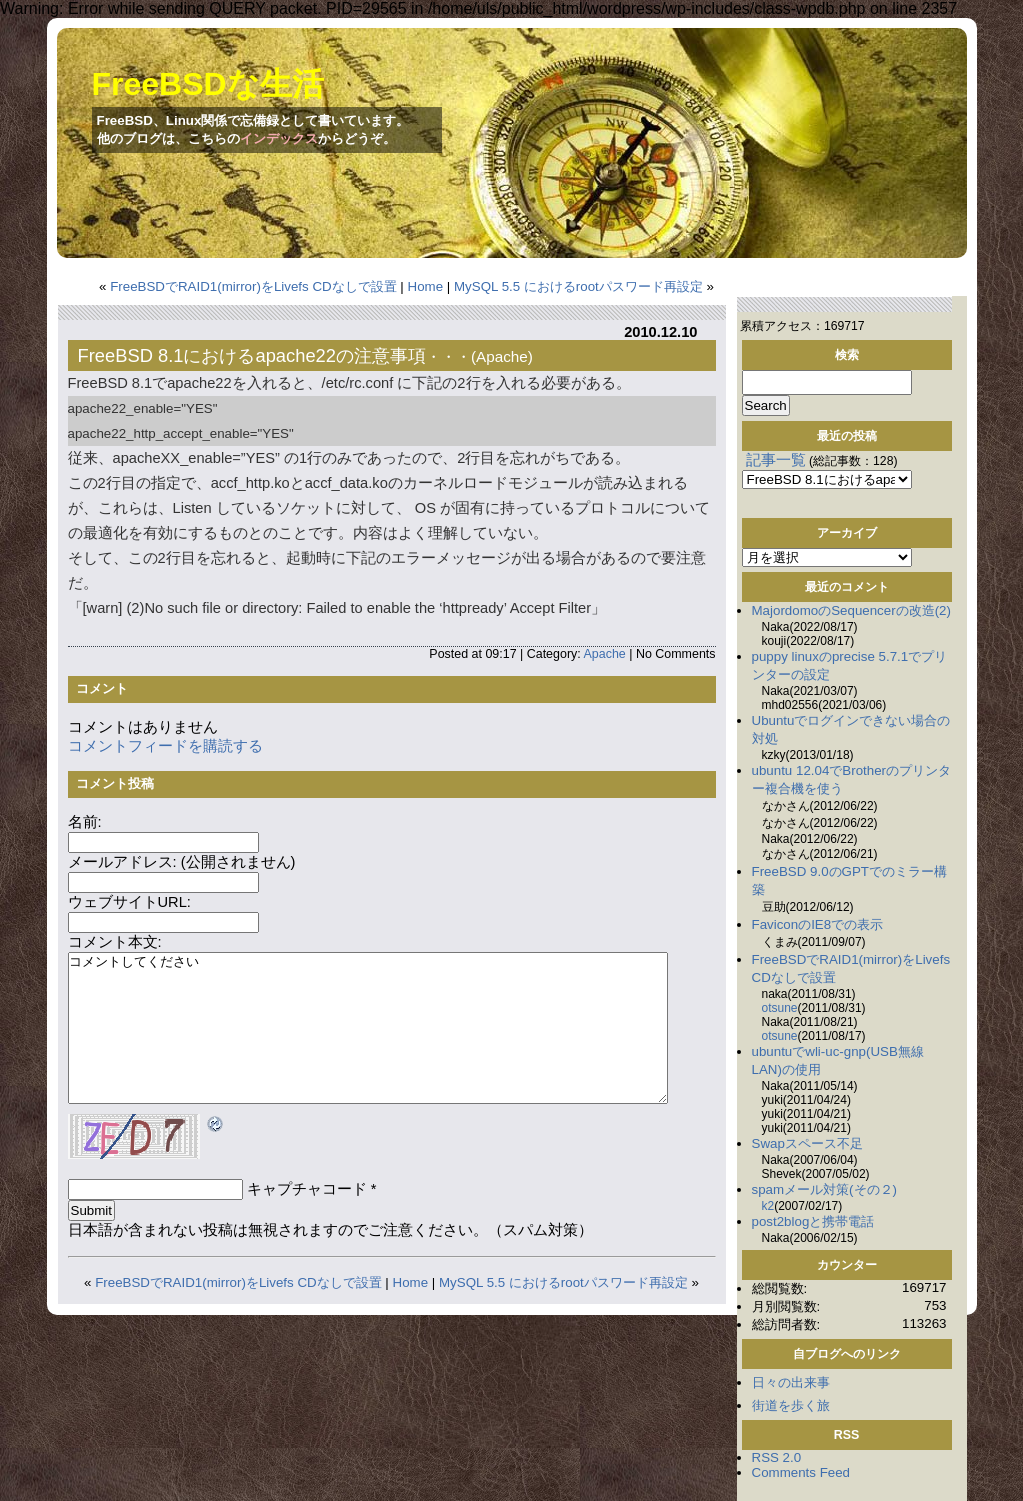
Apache (502, 356)
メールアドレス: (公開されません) (182, 862)
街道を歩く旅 (791, 1405)
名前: (85, 822)
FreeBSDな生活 (208, 84)
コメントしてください (368, 1028)
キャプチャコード (307, 1189)
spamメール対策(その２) (824, 1189)
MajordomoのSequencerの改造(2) (851, 610)
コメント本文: (115, 942)
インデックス (279, 138)
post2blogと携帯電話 (813, 1221)
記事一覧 (776, 460)
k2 (768, 1206)
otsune (780, 1008)
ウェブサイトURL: (129, 902)
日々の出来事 (791, 1382)
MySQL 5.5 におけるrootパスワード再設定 (578, 286)
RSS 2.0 (777, 1457)
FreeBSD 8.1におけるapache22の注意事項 (252, 355)
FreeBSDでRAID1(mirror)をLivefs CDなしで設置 (253, 286)
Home (426, 286)
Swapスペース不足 (807, 1143)
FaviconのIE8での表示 (818, 924)
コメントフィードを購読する (165, 746)
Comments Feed (801, 1472)
